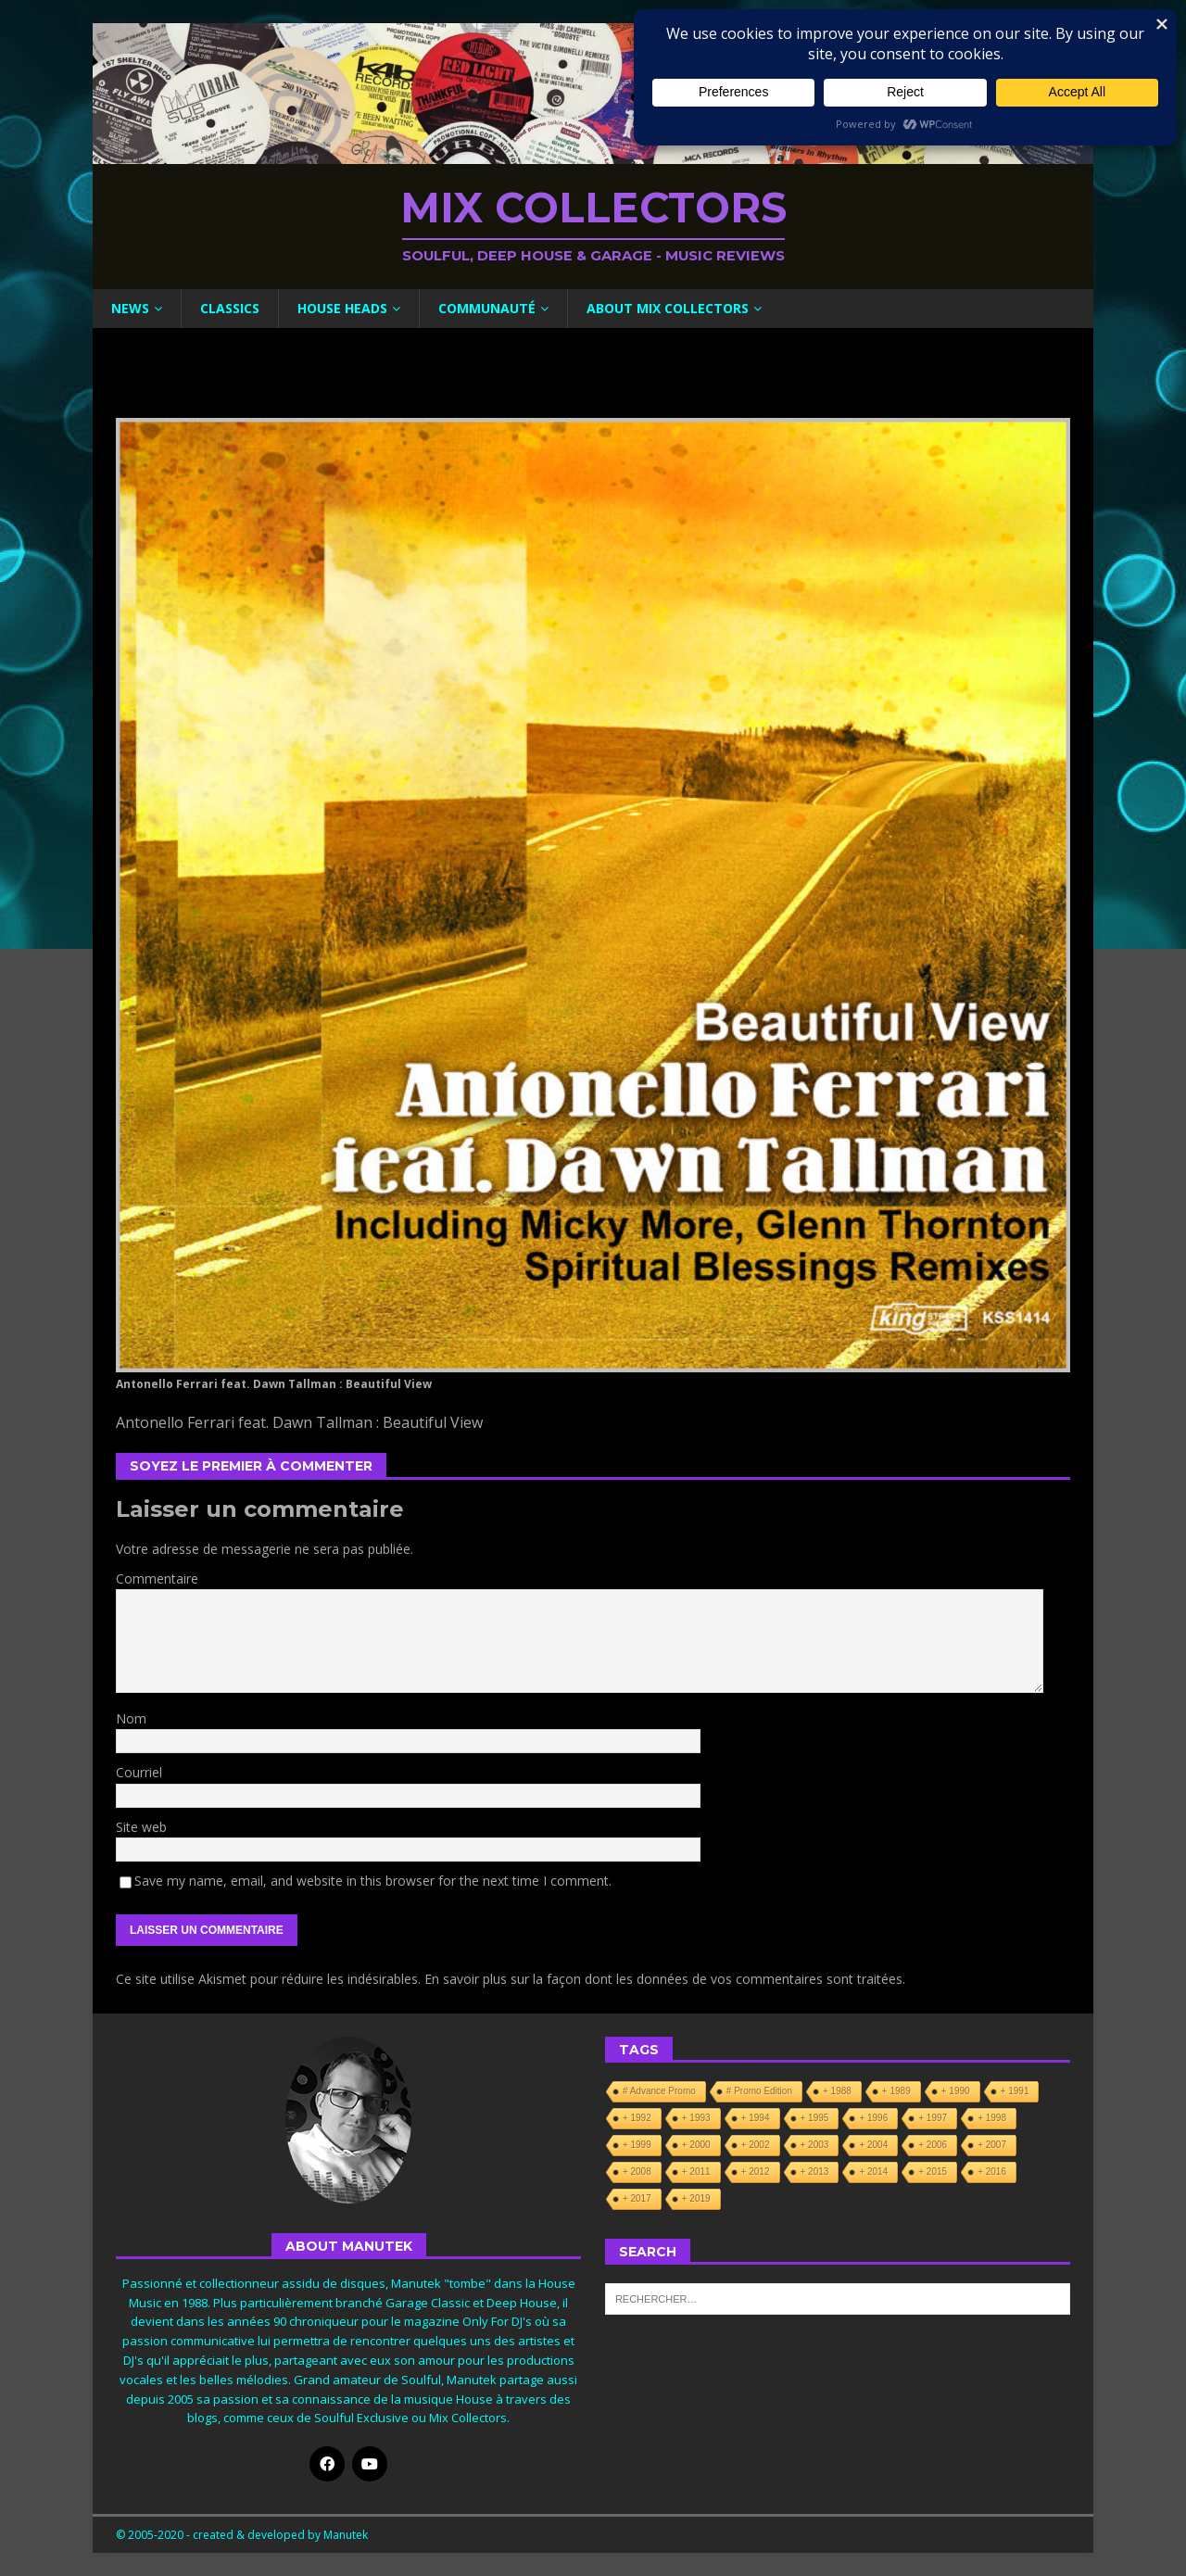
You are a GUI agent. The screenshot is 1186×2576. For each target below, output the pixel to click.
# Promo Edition (759, 2091)
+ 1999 (637, 2145)
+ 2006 (932, 2145)
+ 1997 (932, 2118)
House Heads (342, 308)
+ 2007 (992, 2145)
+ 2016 (992, 2171)
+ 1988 (837, 2091)
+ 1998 (992, 2118)
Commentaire (157, 1578)
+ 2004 (873, 2145)
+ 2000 (696, 2145)
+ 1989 (896, 2091)
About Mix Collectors (668, 308)
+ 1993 (696, 2118)
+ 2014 (873, 2171)
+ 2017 (637, 2198)
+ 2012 (755, 2171)
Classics (229, 308)
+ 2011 (696, 2171)
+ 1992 (637, 2118)
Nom (131, 1718)
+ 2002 (755, 2145)
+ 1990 (955, 2091)
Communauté (487, 308)
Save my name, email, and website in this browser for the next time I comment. (373, 1880)
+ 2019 (696, 2198)
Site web (141, 1827)
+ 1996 (873, 2118)
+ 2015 (932, 2171)
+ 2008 (637, 2171)
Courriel (139, 1772)
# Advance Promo (659, 2091)
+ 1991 (1015, 2091)
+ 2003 (815, 2145)
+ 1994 (755, 2118)
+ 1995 (815, 2118)
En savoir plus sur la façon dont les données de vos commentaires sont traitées (663, 1979)
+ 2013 (815, 2171)
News (130, 308)
